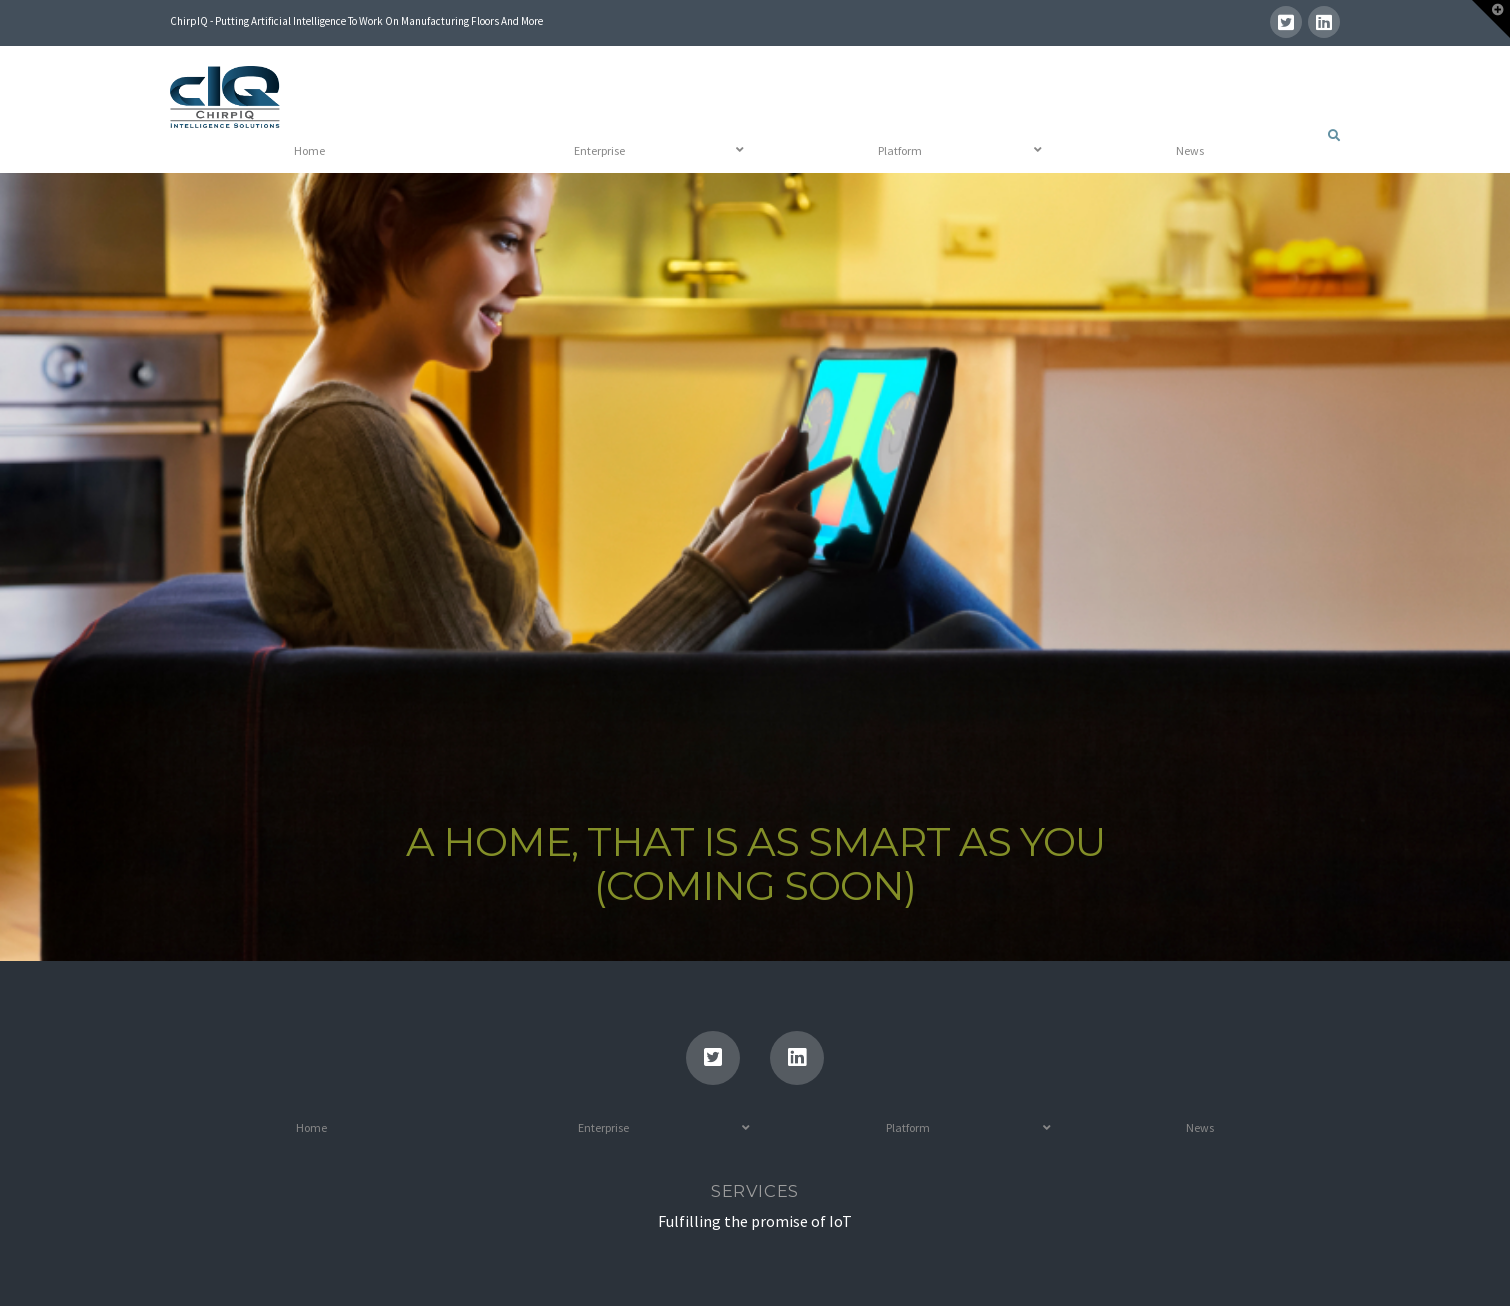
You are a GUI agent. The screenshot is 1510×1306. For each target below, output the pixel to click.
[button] (1491, 19)
